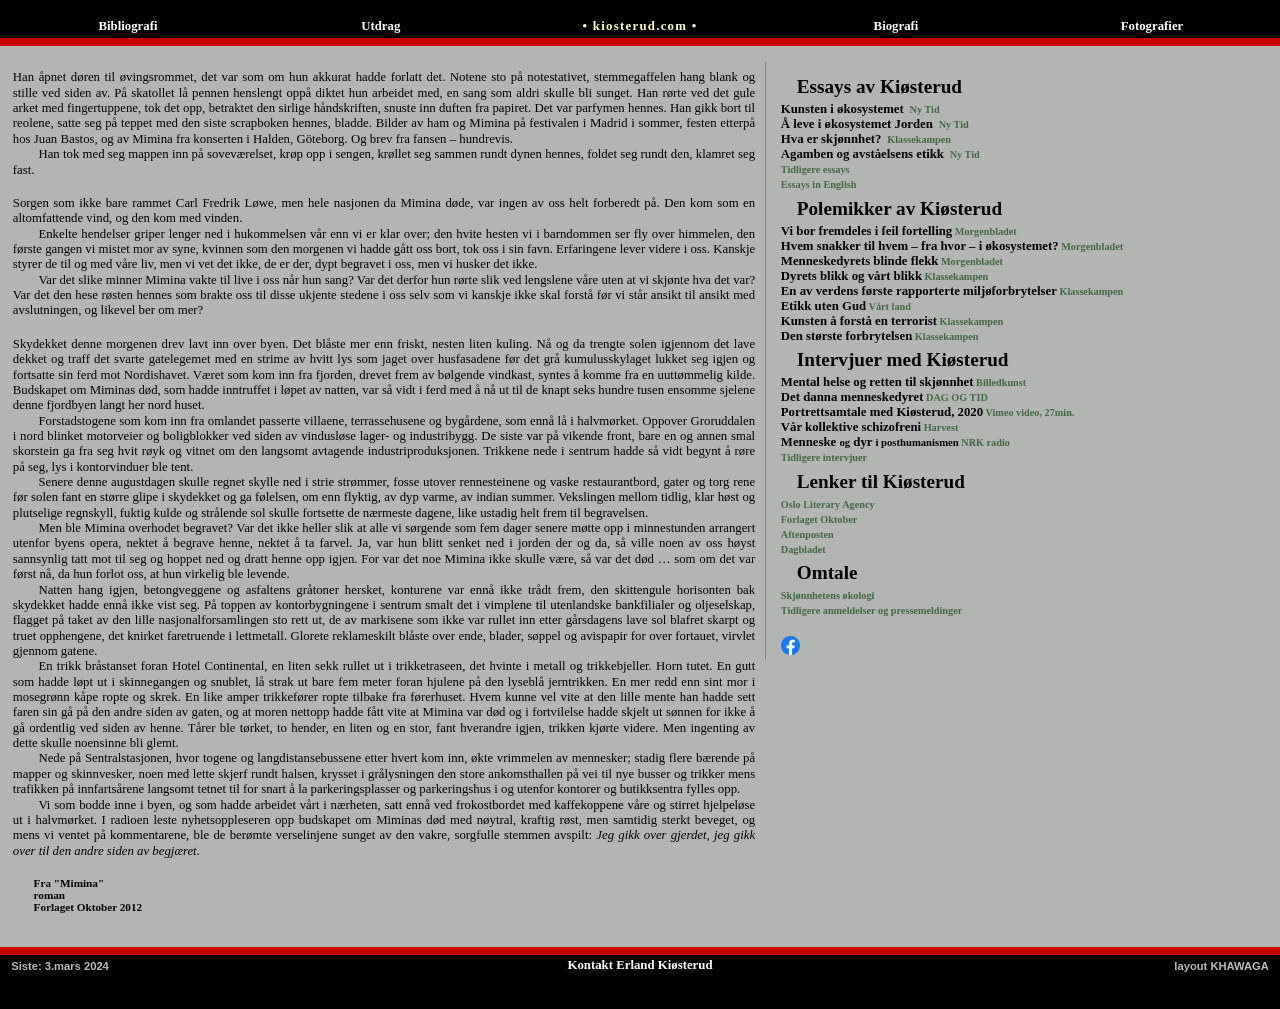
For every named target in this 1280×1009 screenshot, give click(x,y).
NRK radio (984, 442)
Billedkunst (1000, 382)
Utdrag (384, 26)
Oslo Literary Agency (828, 504)
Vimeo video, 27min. (1028, 412)
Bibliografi (127, 26)
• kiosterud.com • (640, 26)
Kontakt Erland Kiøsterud (639, 965)
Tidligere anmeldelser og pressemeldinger (871, 610)
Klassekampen (918, 139)
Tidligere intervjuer (824, 457)
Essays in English (819, 184)
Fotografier (1152, 26)
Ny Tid (923, 109)
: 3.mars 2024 (60, 966)
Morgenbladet (984, 231)
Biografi (896, 26)
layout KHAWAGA (1221, 966)
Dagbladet (803, 549)
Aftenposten (807, 534)
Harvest (939, 427)
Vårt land (888, 306)
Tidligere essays (815, 169)
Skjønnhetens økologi (828, 595)
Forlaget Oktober (819, 519)
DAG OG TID (955, 397)
